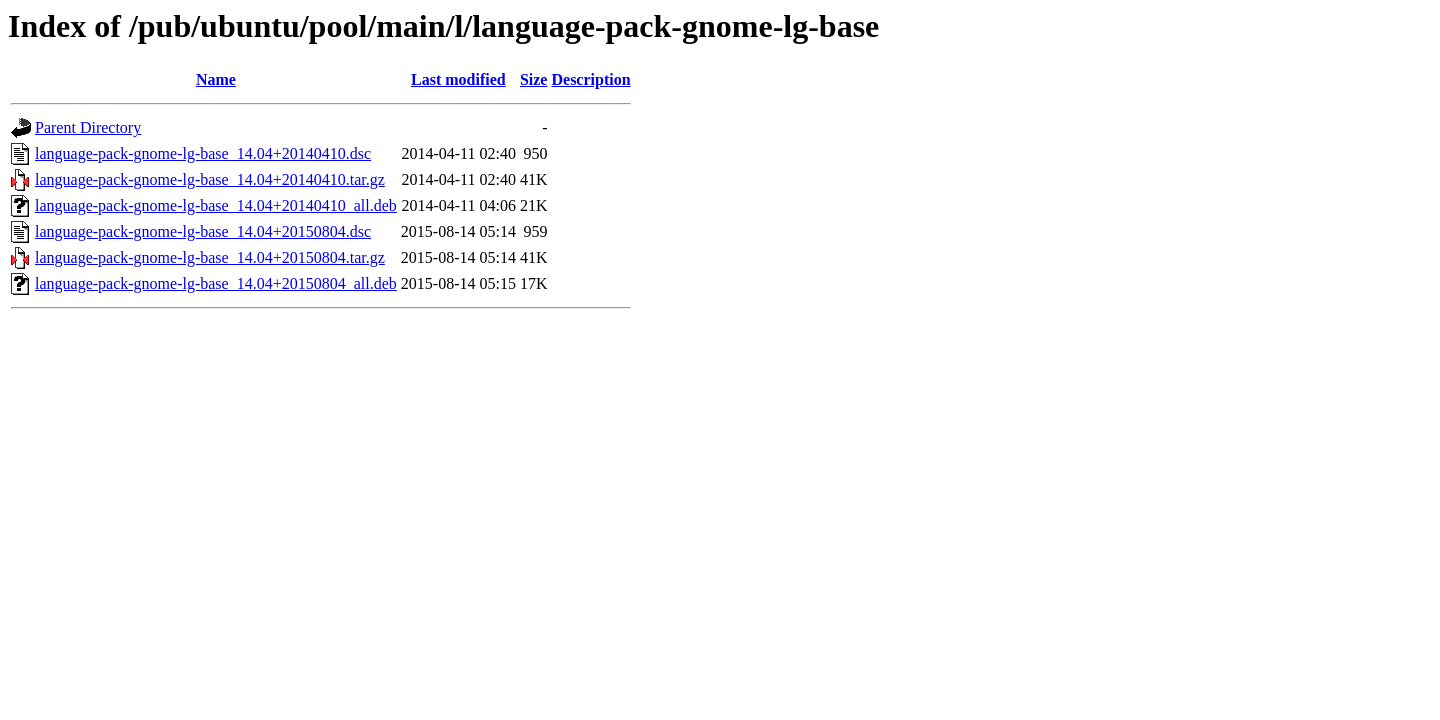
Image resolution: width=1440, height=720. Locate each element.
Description (590, 79)
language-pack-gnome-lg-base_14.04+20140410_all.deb (216, 205)
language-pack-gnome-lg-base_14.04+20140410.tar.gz (210, 179)
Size (534, 79)
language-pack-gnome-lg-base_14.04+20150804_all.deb (216, 283)
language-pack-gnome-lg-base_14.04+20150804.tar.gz (210, 257)
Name (216, 79)
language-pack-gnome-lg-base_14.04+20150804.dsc (203, 231)
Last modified (458, 79)
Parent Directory (88, 127)
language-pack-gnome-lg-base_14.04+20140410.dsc (203, 153)
